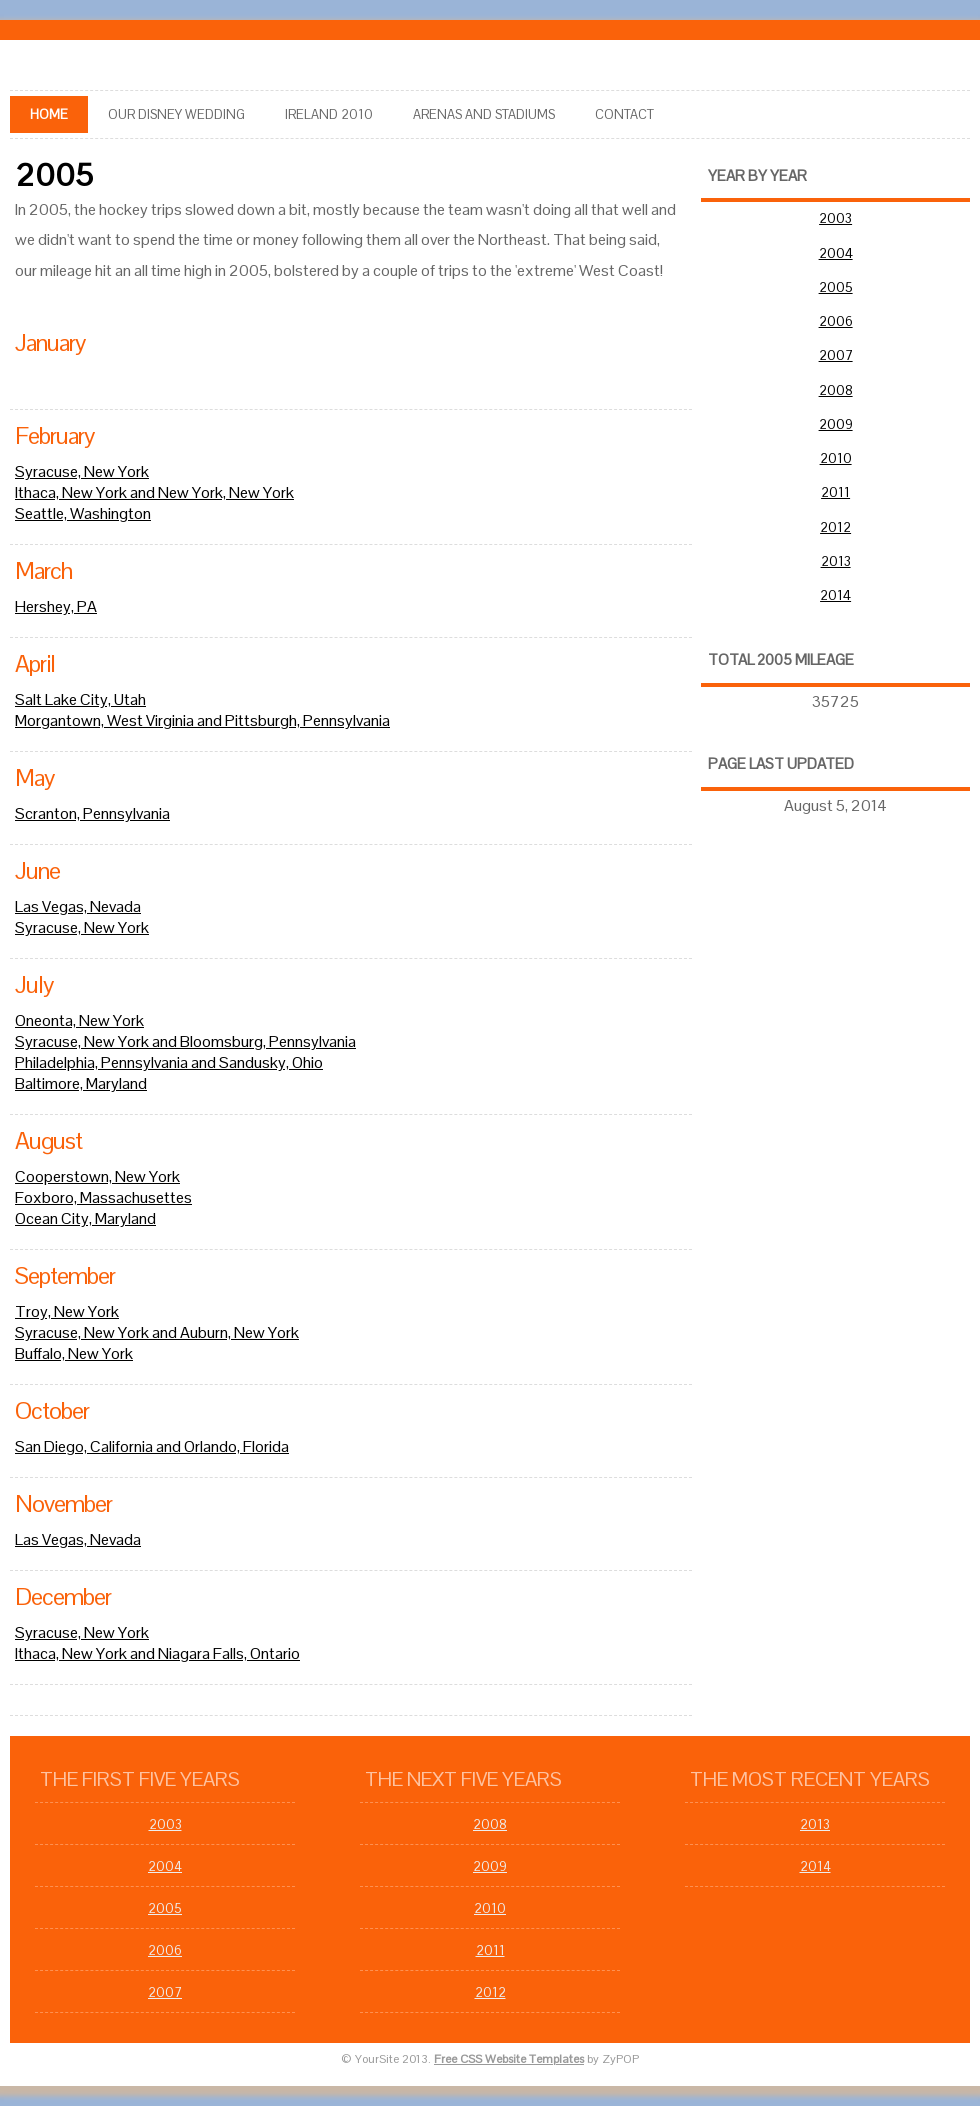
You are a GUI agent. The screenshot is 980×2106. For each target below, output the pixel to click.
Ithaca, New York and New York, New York (154, 492)
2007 (836, 355)
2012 (835, 527)
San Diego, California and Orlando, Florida (152, 1446)
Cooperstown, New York (97, 1176)
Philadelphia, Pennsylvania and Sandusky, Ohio (169, 1062)
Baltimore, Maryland (81, 1083)
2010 (836, 458)
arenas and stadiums (484, 114)
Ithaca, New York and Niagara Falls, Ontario (157, 1653)
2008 (836, 390)
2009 (836, 424)
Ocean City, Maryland (85, 1218)
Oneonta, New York (79, 1020)
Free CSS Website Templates (509, 2059)
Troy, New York (67, 1311)
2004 (836, 253)
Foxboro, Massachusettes (103, 1197)
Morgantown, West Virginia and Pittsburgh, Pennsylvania (202, 720)
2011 (835, 492)
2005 (836, 287)
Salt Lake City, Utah (80, 699)
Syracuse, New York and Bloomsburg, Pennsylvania (185, 1041)
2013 (836, 561)
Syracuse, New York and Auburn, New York (157, 1332)
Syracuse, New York (82, 471)
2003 (835, 218)
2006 (836, 321)
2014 (835, 595)
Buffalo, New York (74, 1353)
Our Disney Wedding (176, 114)
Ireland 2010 (329, 114)
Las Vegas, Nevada (78, 906)
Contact (624, 114)
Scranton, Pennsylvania (92, 813)
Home (49, 114)
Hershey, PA (56, 606)
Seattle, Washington (83, 513)
